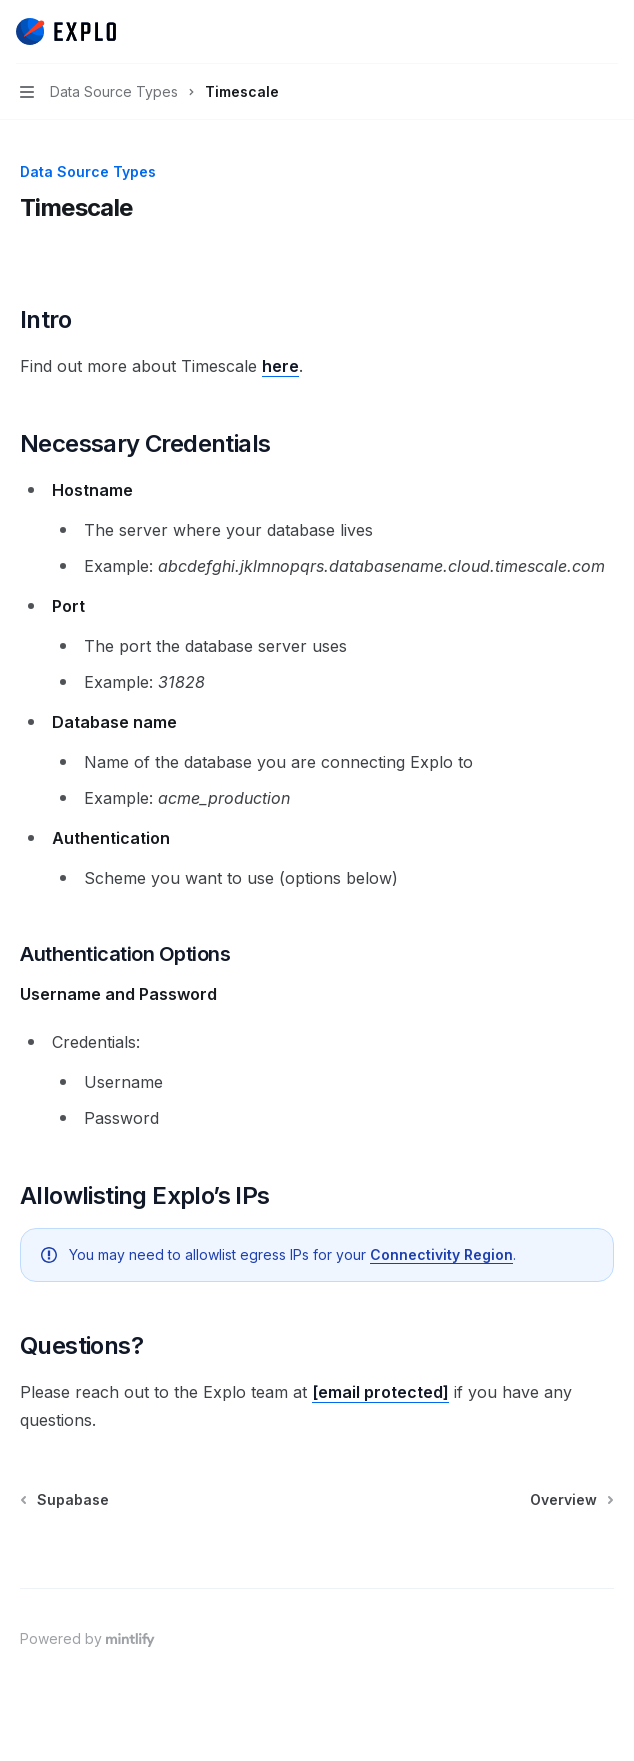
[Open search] (570, 32)
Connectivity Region (441, 1254)
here (280, 366)
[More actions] (608, 32)
